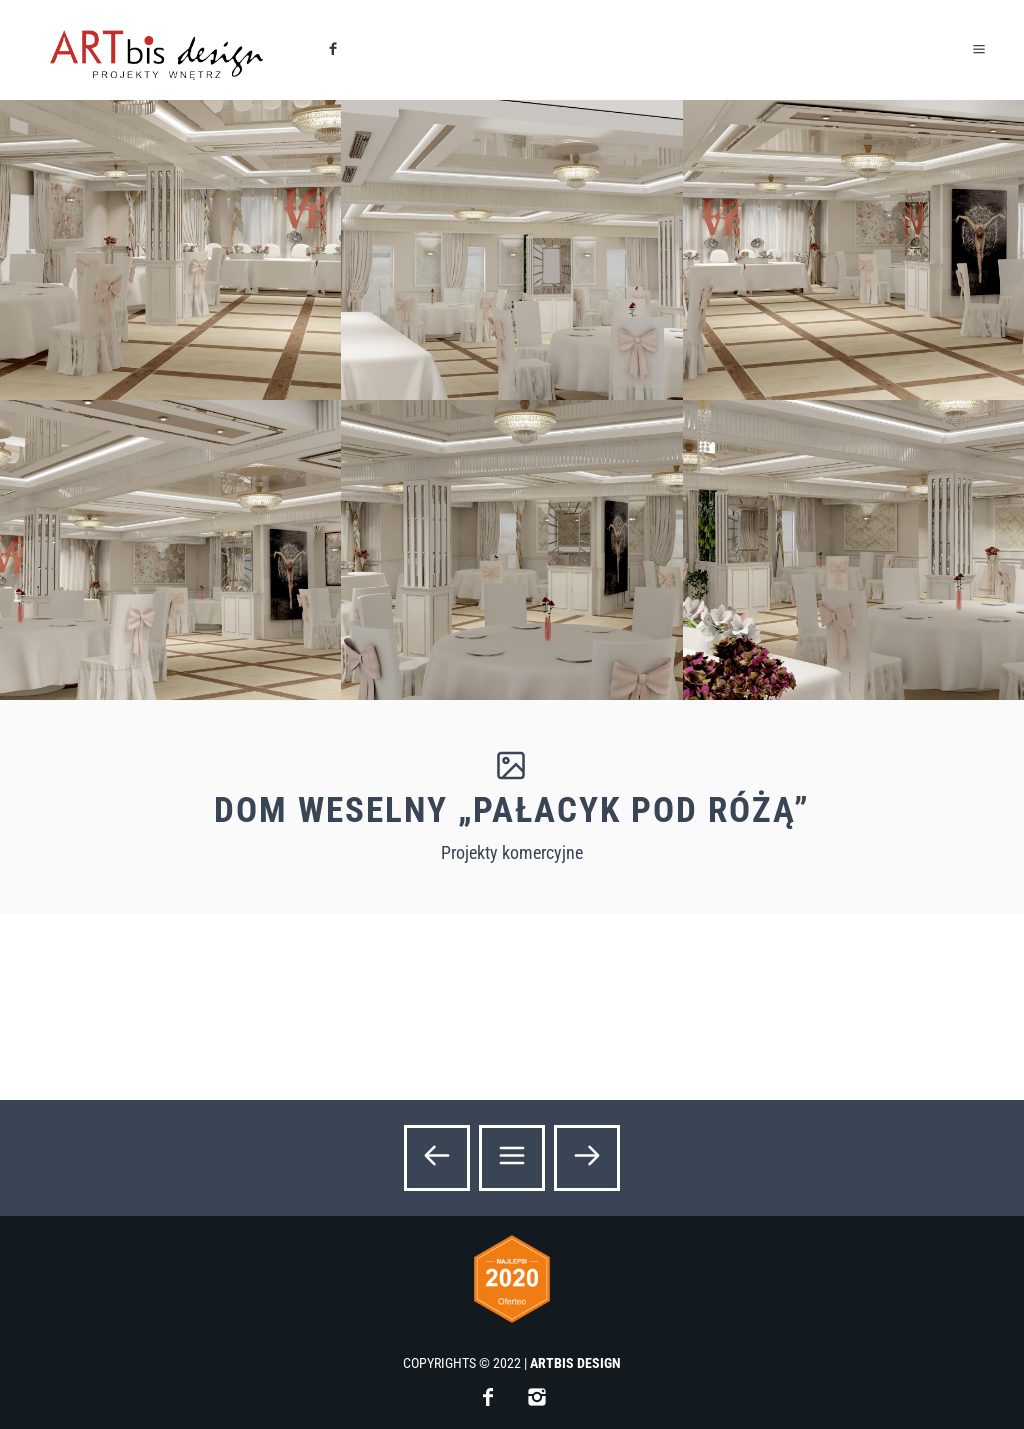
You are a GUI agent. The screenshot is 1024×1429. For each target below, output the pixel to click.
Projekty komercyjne (512, 852)
